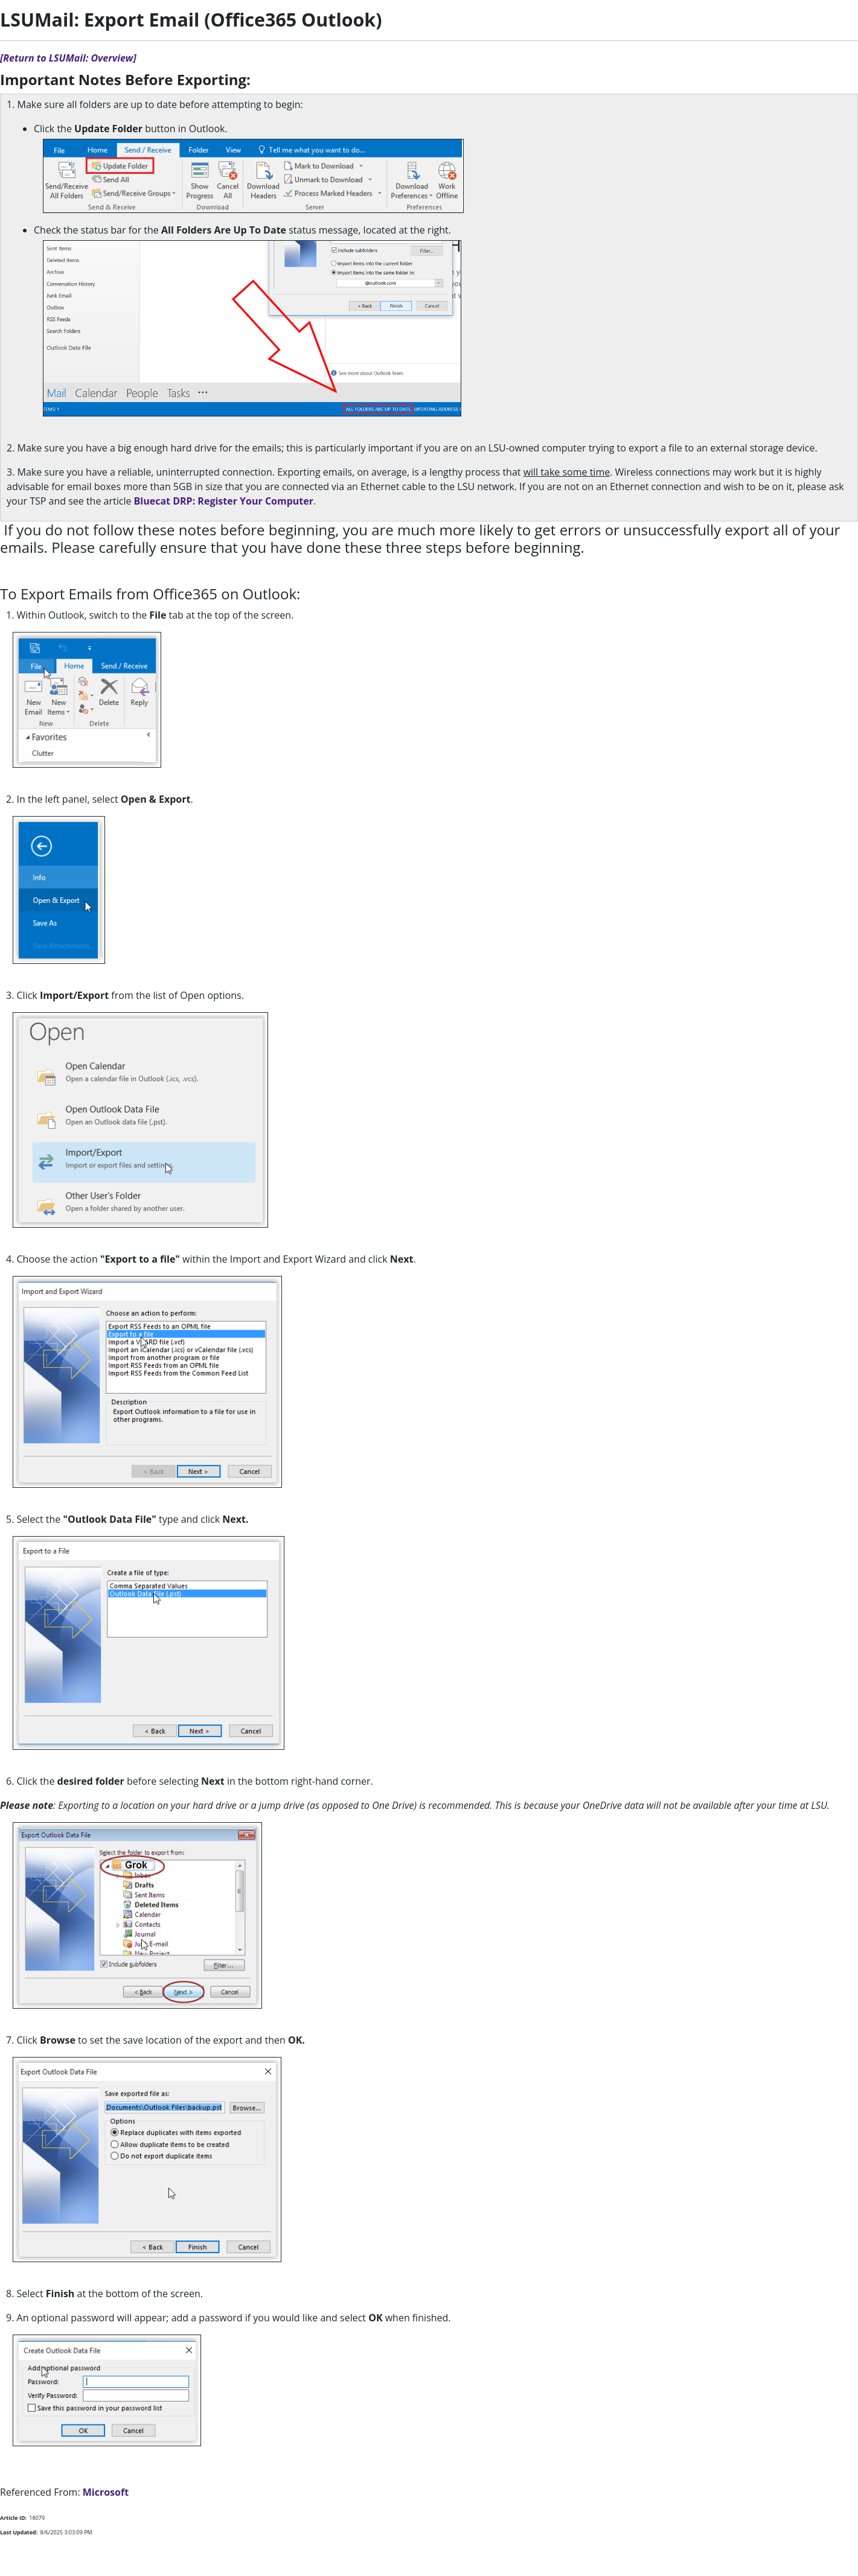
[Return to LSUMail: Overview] (68, 58)
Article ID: (13, 2518)
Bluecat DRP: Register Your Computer (223, 501)
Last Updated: (18, 2532)
